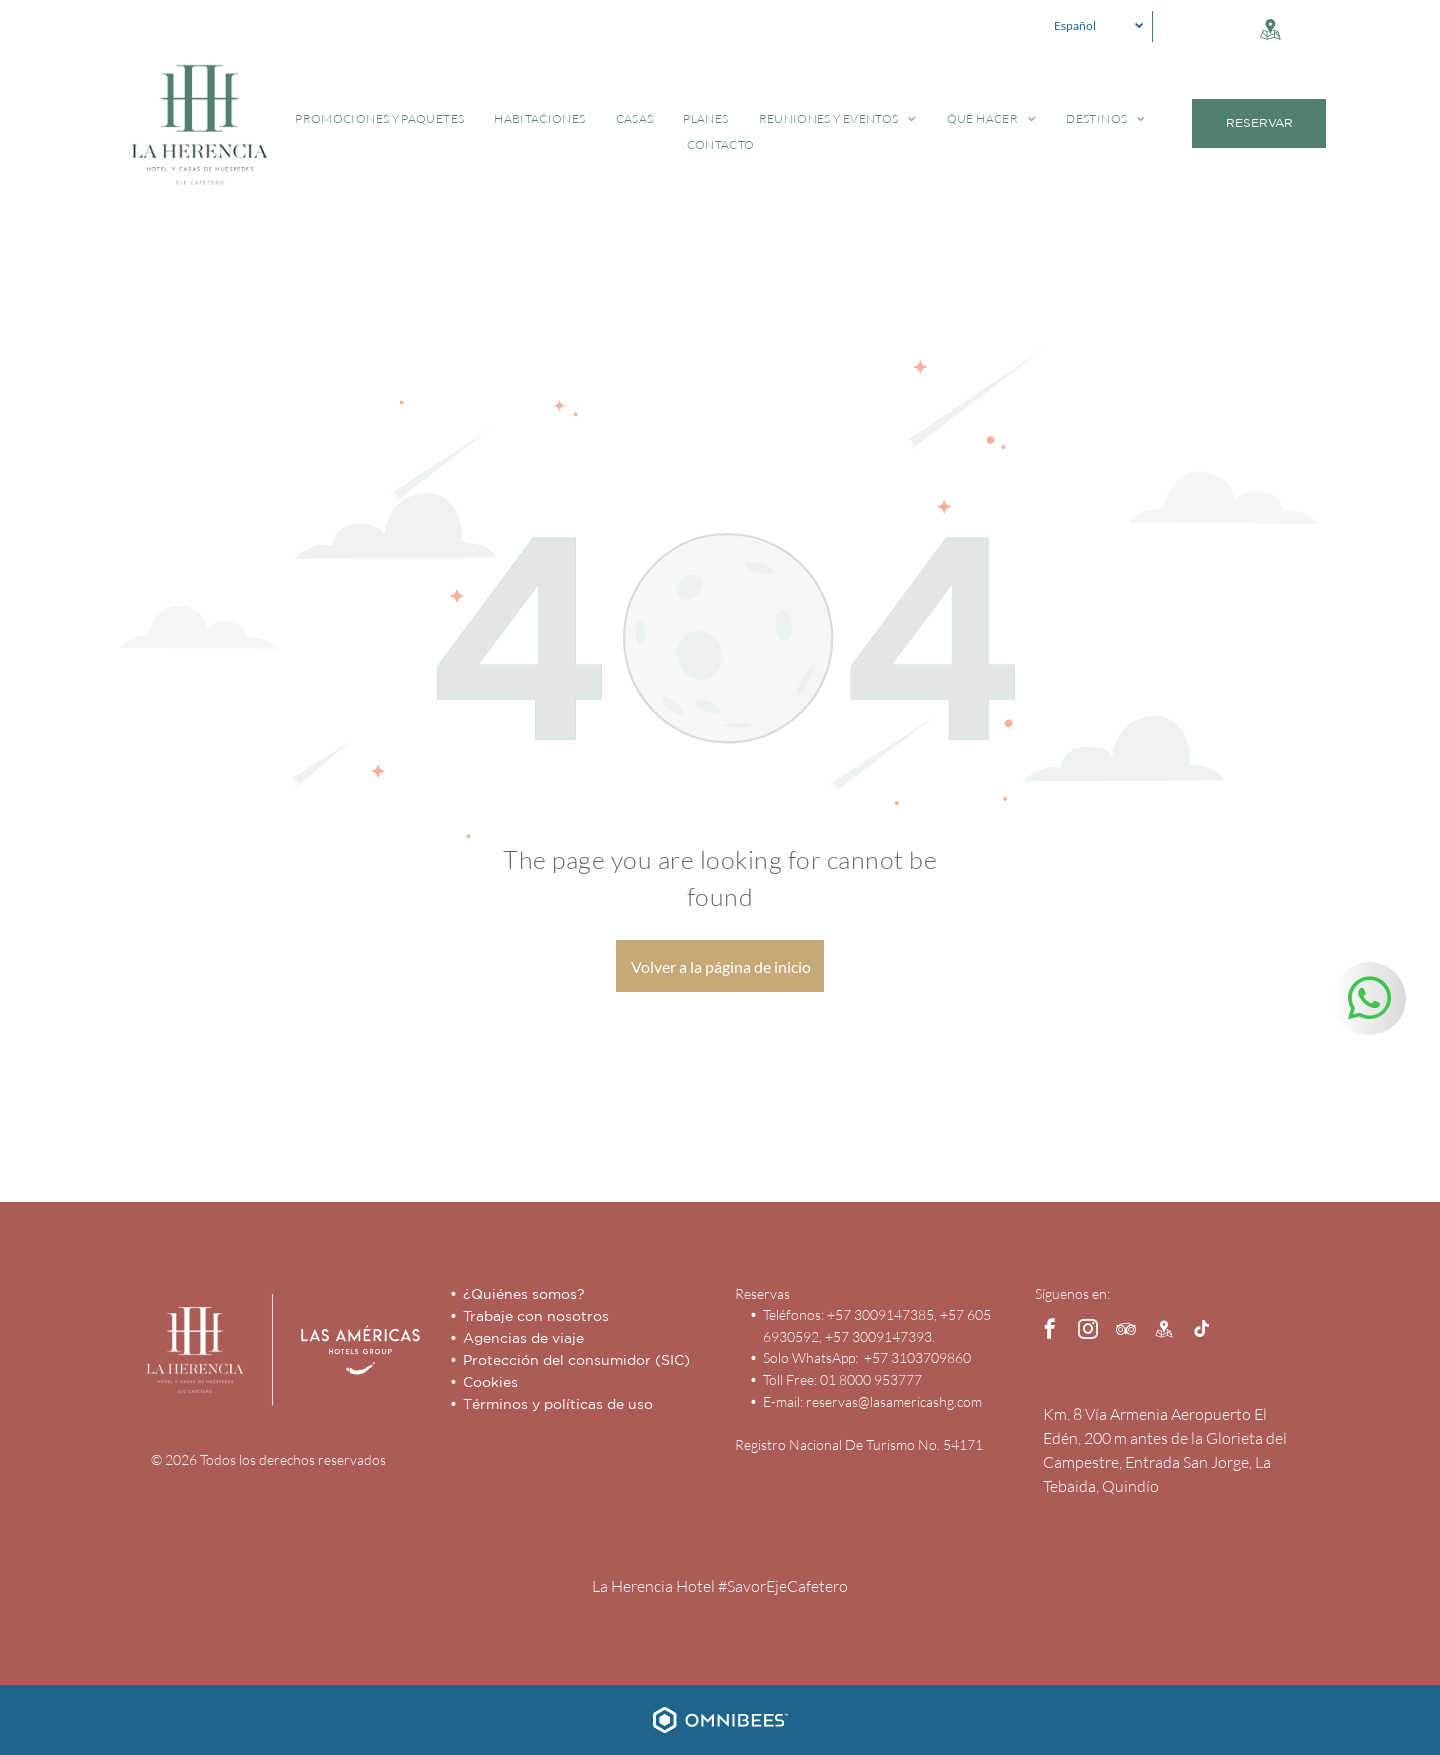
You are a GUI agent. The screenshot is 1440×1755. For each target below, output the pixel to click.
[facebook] (1050, 1331)
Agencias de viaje (523, 1338)
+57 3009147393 (878, 1336)
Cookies (490, 1382)
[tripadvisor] (1126, 1331)
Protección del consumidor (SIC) (576, 1360)
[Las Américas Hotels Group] (345, 1350)
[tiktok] (1202, 1331)
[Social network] (1270, 31)
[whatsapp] (1369, 1001)
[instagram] (1088, 1331)
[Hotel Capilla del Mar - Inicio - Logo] (195, 1350)
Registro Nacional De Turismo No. (837, 1444)
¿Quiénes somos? (524, 1294)
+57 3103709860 (916, 1357)
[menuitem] (379, 119)
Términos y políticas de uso (558, 1404)
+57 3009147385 (880, 1314)
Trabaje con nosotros (536, 1316)
